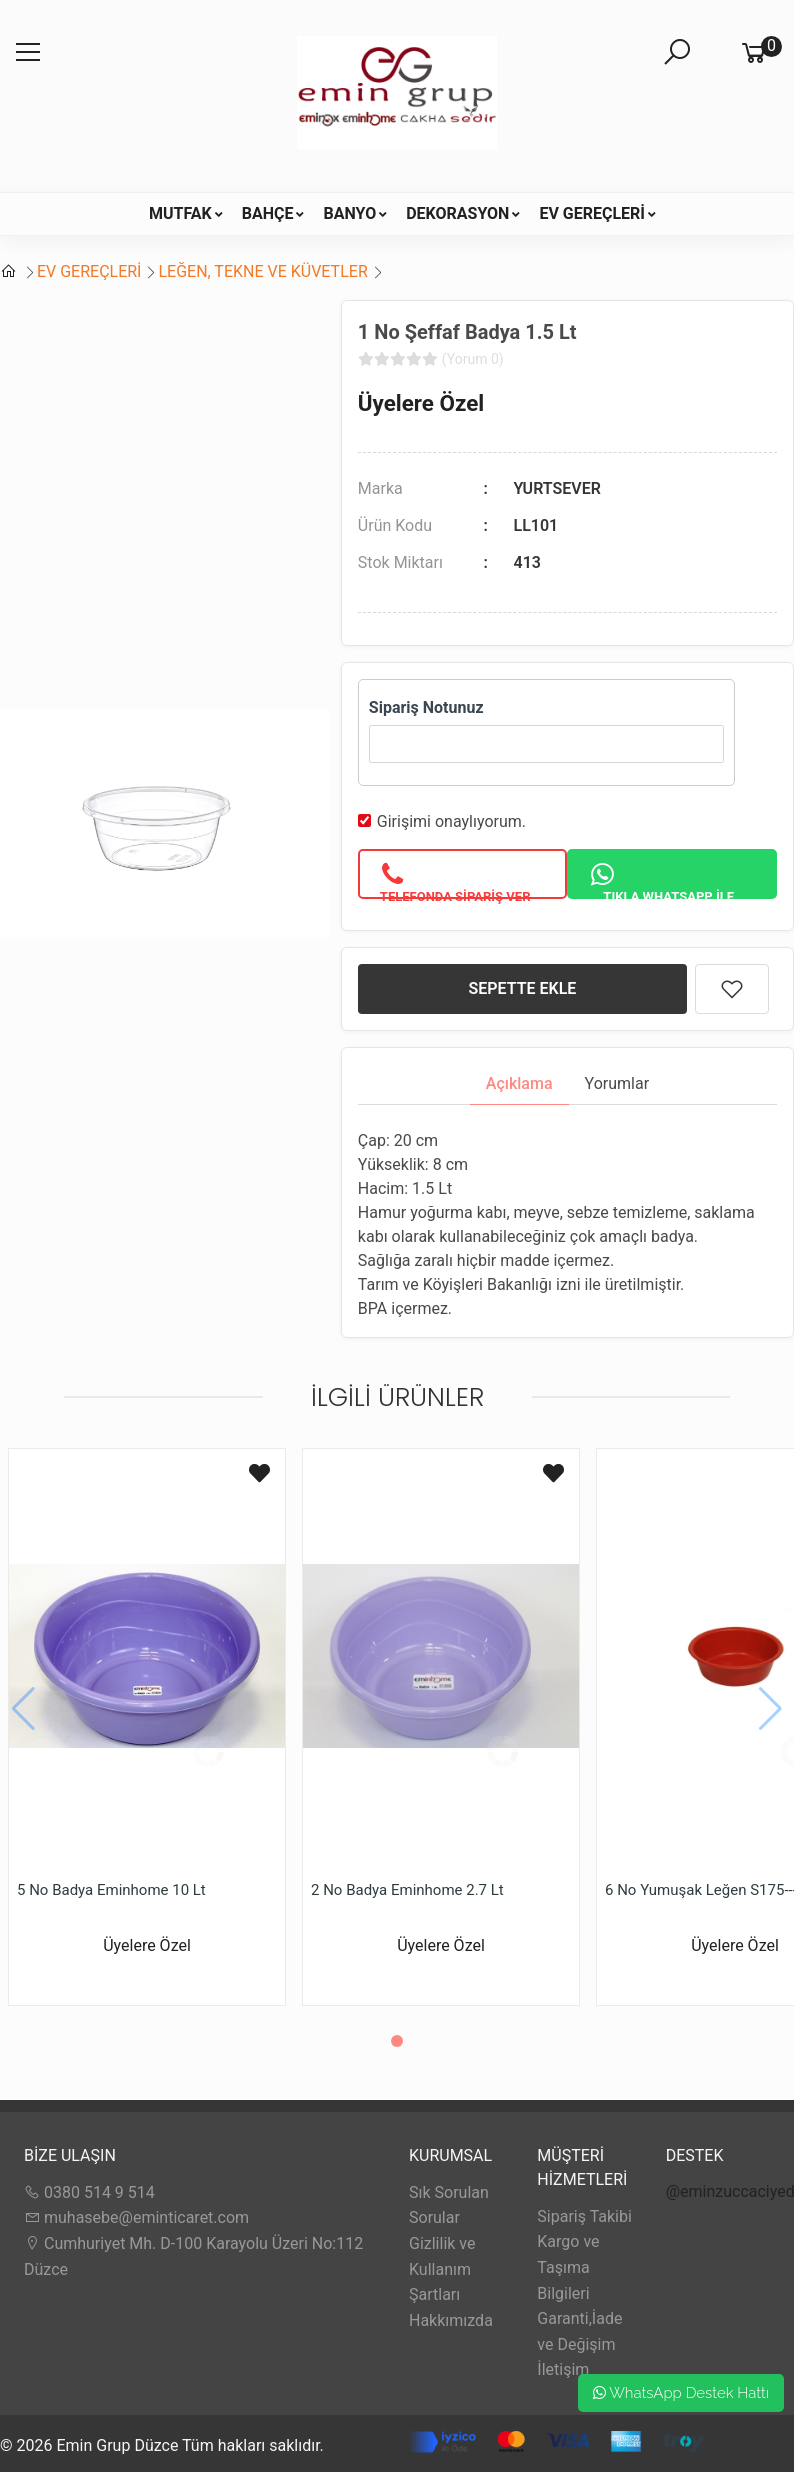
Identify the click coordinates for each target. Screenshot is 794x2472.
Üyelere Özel (421, 403)
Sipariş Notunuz (426, 707)
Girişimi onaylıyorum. (451, 821)
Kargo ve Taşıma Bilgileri (568, 2267)
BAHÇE (268, 213)
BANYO (349, 213)
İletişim (563, 2369)
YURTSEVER (557, 488)
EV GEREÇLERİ (592, 213)
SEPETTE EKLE (522, 988)
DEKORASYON (457, 213)
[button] (397, 2041)
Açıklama (519, 1083)
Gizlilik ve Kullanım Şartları (442, 2269)
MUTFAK (180, 213)
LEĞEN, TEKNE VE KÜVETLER (262, 271)
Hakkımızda (451, 2320)
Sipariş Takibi (584, 2216)
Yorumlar (617, 1083)
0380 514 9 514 (89, 2192)
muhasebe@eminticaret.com (136, 2217)
